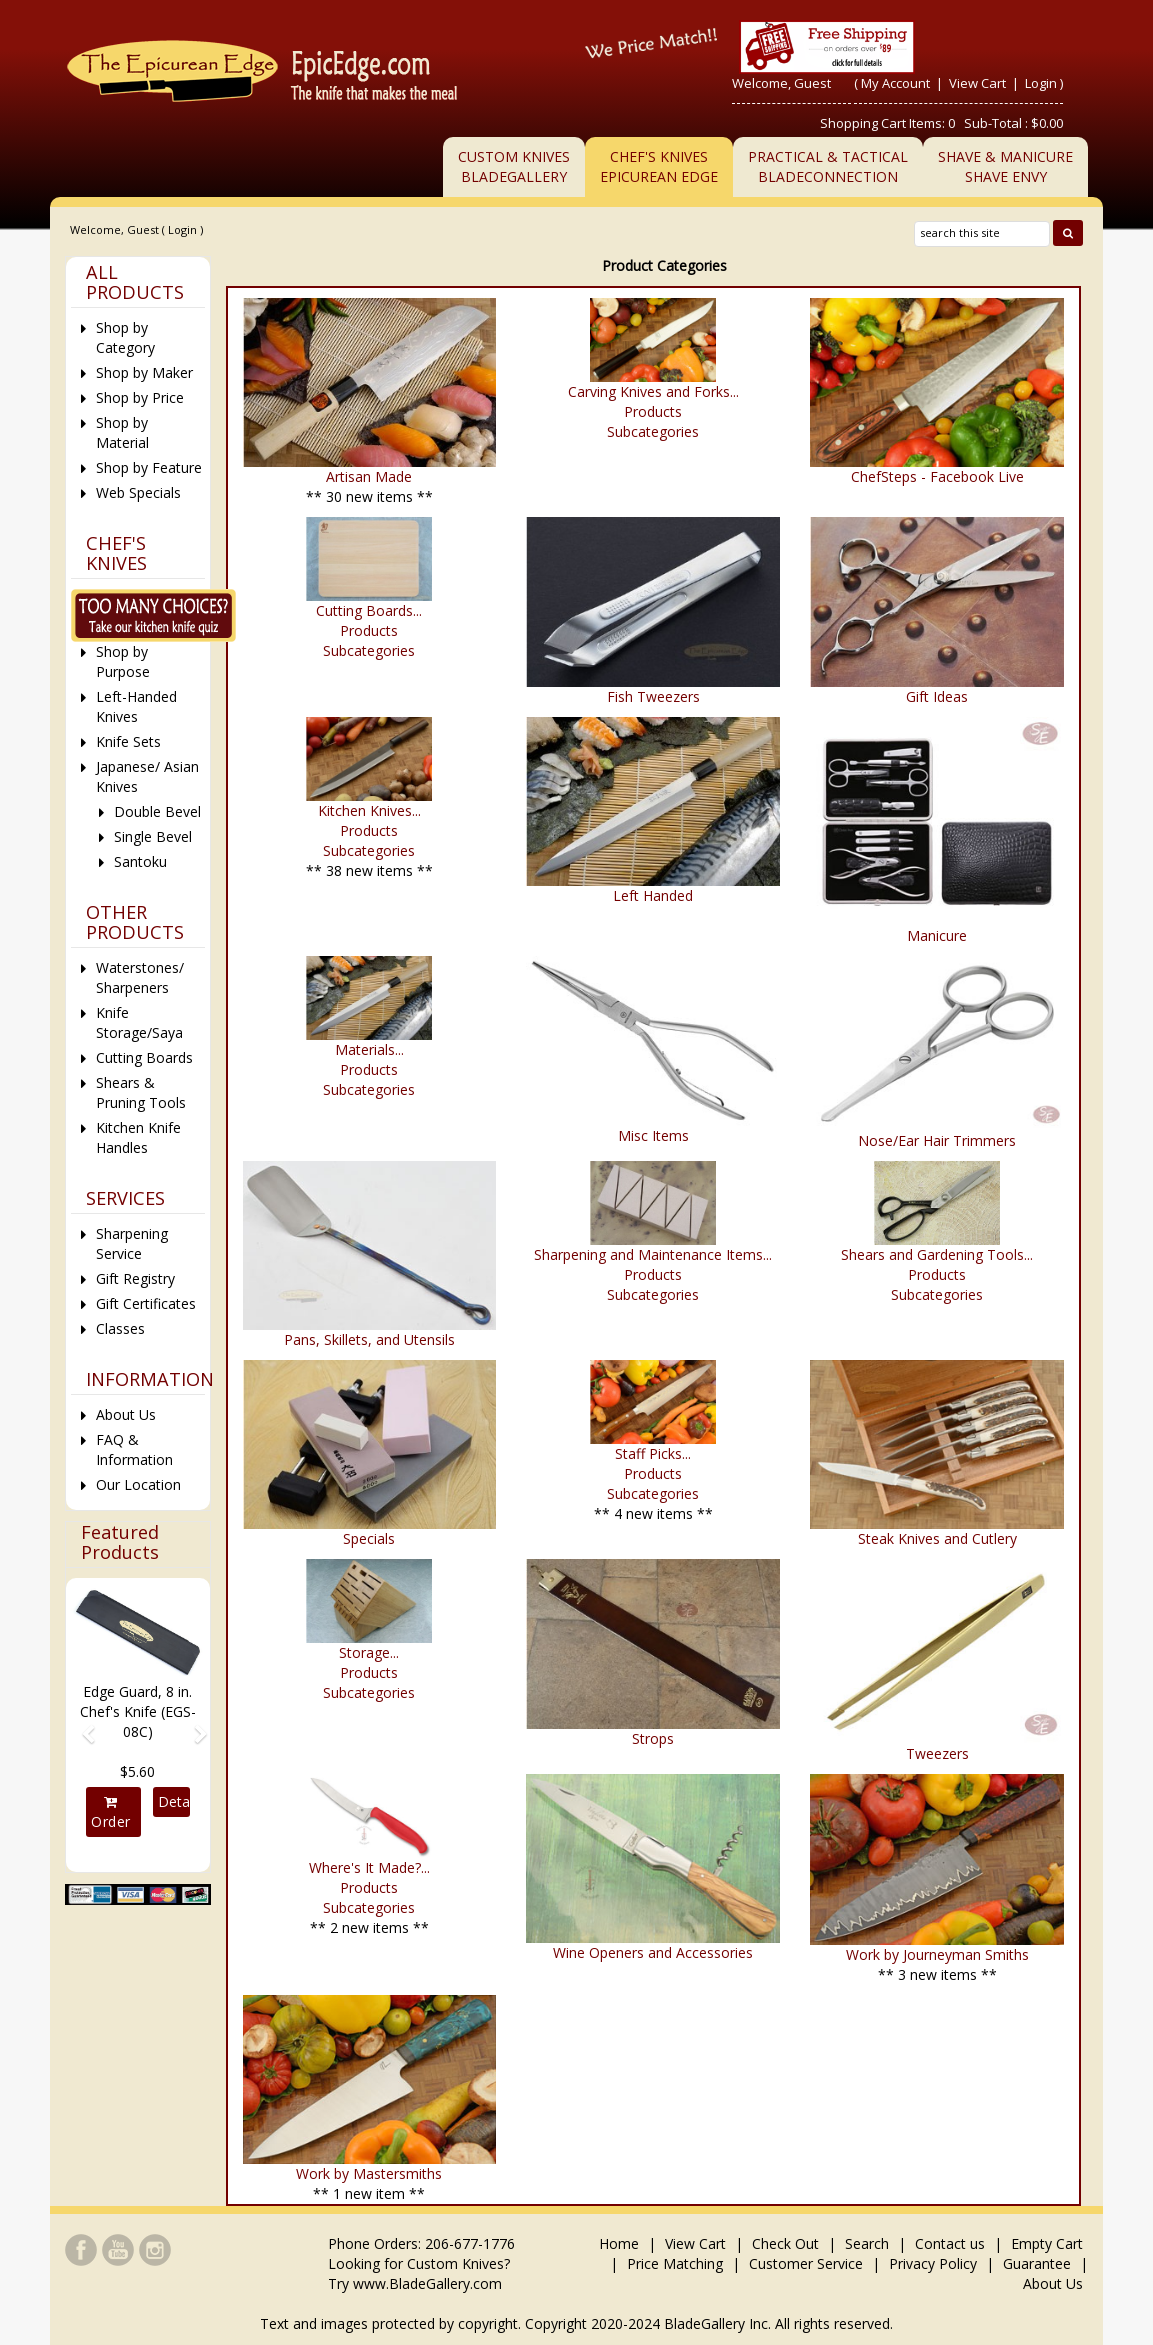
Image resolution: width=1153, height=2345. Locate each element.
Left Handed (653, 895)
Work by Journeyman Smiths (937, 1954)
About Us (126, 1414)
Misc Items (653, 1135)
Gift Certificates (146, 1303)
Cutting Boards (144, 1057)
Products (653, 411)
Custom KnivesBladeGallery (514, 166)
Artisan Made (369, 476)
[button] (81, 1725)
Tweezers (937, 1753)
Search (867, 2243)
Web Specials (138, 492)
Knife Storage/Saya (139, 1022)
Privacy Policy (933, 2263)
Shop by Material (122, 432)
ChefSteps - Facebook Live (937, 476)
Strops (653, 1738)
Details (174, 1801)
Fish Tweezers (653, 696)
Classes (120, 1328)
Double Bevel (157, 811)
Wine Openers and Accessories (653, 1952)
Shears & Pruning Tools (141, 1092)
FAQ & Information (134, 1449)
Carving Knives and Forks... (653, 391)
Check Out (785, 2243)
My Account (895, 83)
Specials (369, 1538)
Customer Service (806, 2263)
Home (621, 2243)
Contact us (950, 2243)
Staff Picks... (653, 1453)
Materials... (369, 1049)
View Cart (979, 83)
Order (111, 1813)
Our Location (138, 1484)
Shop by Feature (149, 467)
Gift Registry (135, 1278)
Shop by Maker (144, 372)
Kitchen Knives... (369, 810)
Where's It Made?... (369, 1867)
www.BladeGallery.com (427, 2283)
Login (1041, 83)
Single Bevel (153, 836)
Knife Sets (128, 741)
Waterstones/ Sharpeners (140, 977)
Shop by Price (140, 397)
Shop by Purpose (123, 661)
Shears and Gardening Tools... (937, 1254)
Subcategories (653, 431)
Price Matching (675, 2263)
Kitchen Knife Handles (138, 1137)
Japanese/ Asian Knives (147, 776)
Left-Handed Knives (136, 706)
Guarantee (1037, 2263)
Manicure (937, 935)
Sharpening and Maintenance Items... (653, 1254)
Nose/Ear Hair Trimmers (937, 1140)
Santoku (140, 861)
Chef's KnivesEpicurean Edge (659, 166)
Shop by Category (125, 337)
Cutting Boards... (369, 610)
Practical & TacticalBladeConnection (828, 166)
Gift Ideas (937, 696)
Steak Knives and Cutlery (937, 1538)
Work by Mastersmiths (369, 2173)
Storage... (369, 1652)
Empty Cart (1047, 2243)
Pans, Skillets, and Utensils (369, 1339)
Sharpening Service (132, 1243)
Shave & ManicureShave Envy (1005, 166)
